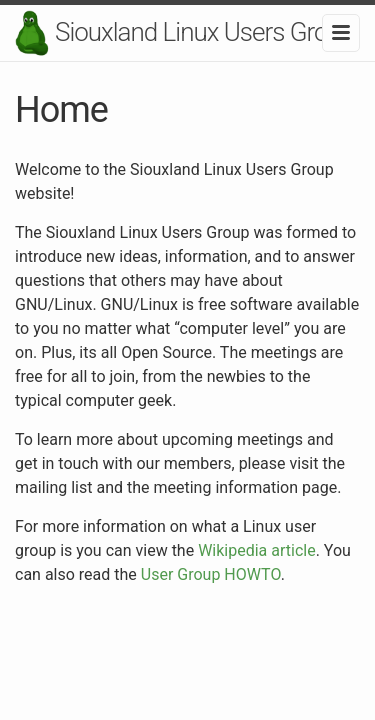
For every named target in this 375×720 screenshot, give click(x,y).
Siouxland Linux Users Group (204, 32)
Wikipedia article (257, 550)
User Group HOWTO (211, 574)
